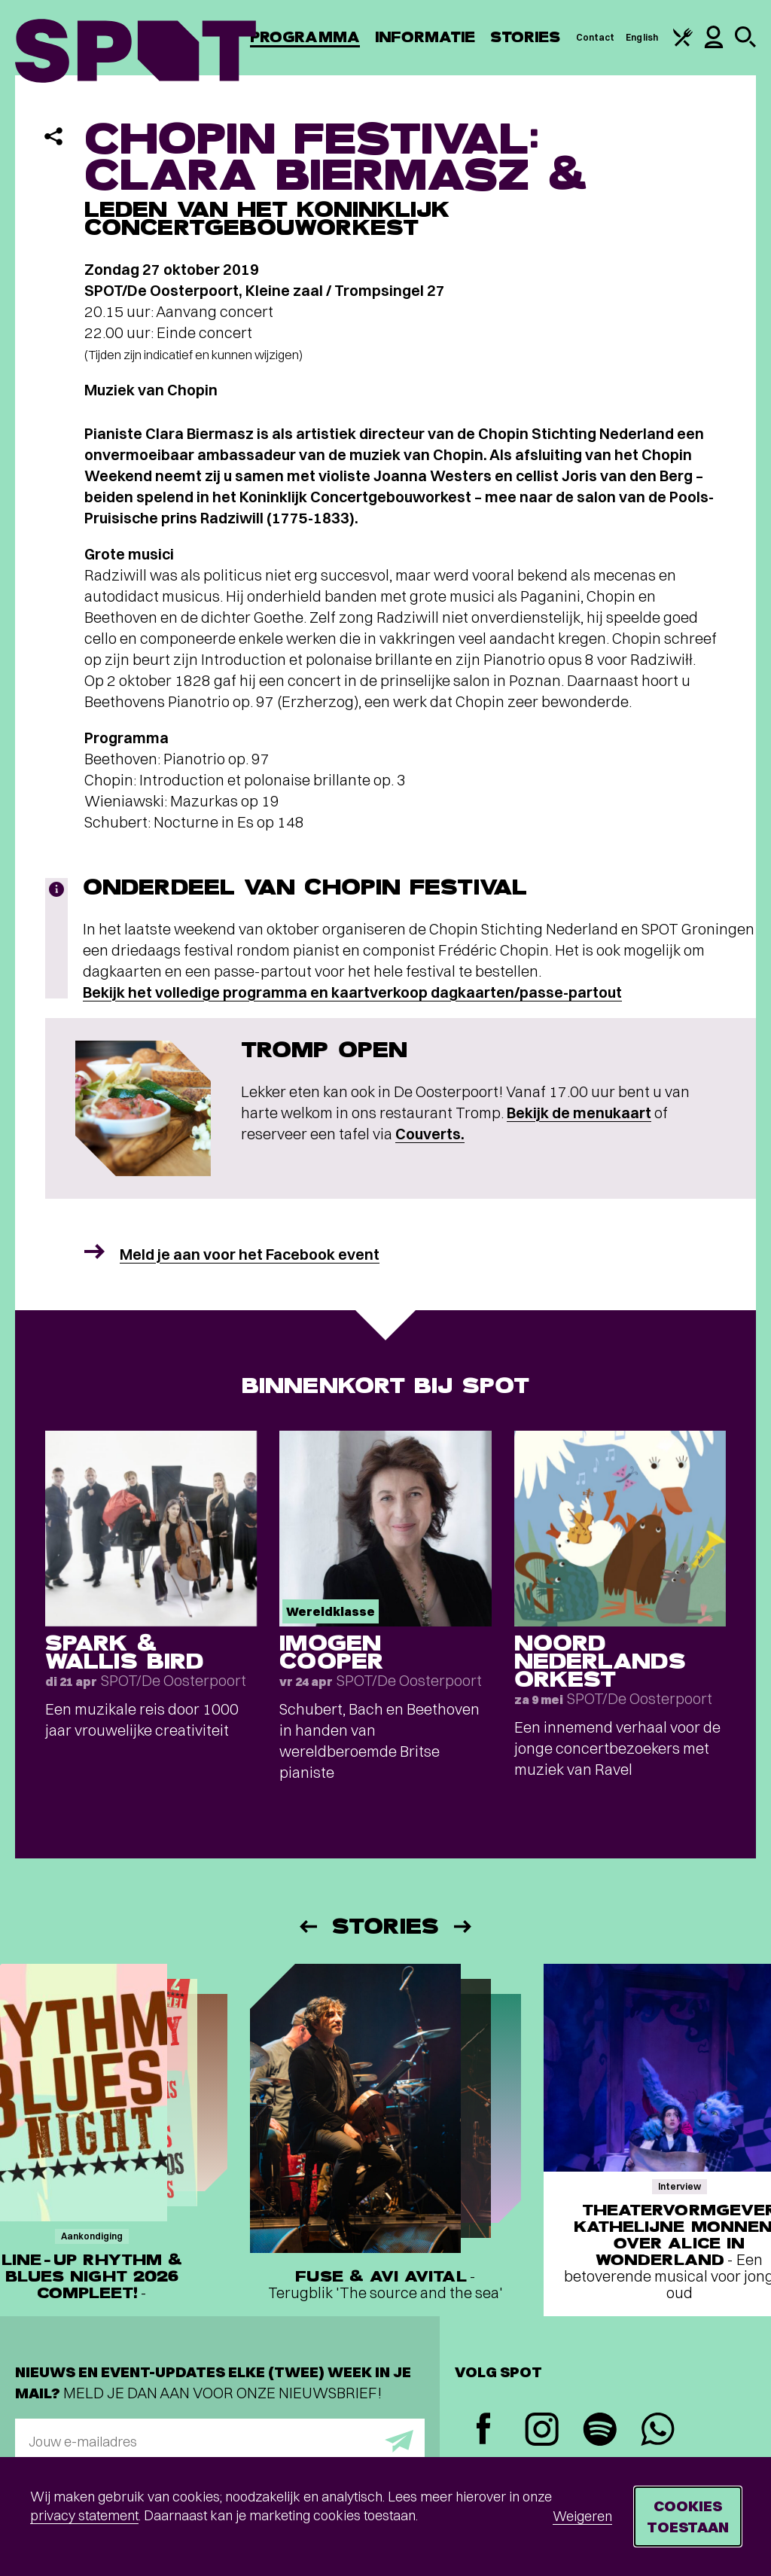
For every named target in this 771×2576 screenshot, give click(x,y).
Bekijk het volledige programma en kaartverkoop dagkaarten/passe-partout (352, 992)
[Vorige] (307, 1926)
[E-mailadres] (220, 2441)
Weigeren (582, 2516)
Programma (305, 37)
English (642, 37)
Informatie (425, 37)
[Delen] (53, 136)
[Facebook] (484, 2430)
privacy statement (84, 2515)
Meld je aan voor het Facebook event (249, 1254)
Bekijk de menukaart (579, 1112)
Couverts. (430, 1133)
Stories (525, 37)
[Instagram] (542, 2431)
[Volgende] (464, 1926)
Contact (595, 37)
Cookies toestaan (688, 2516)
